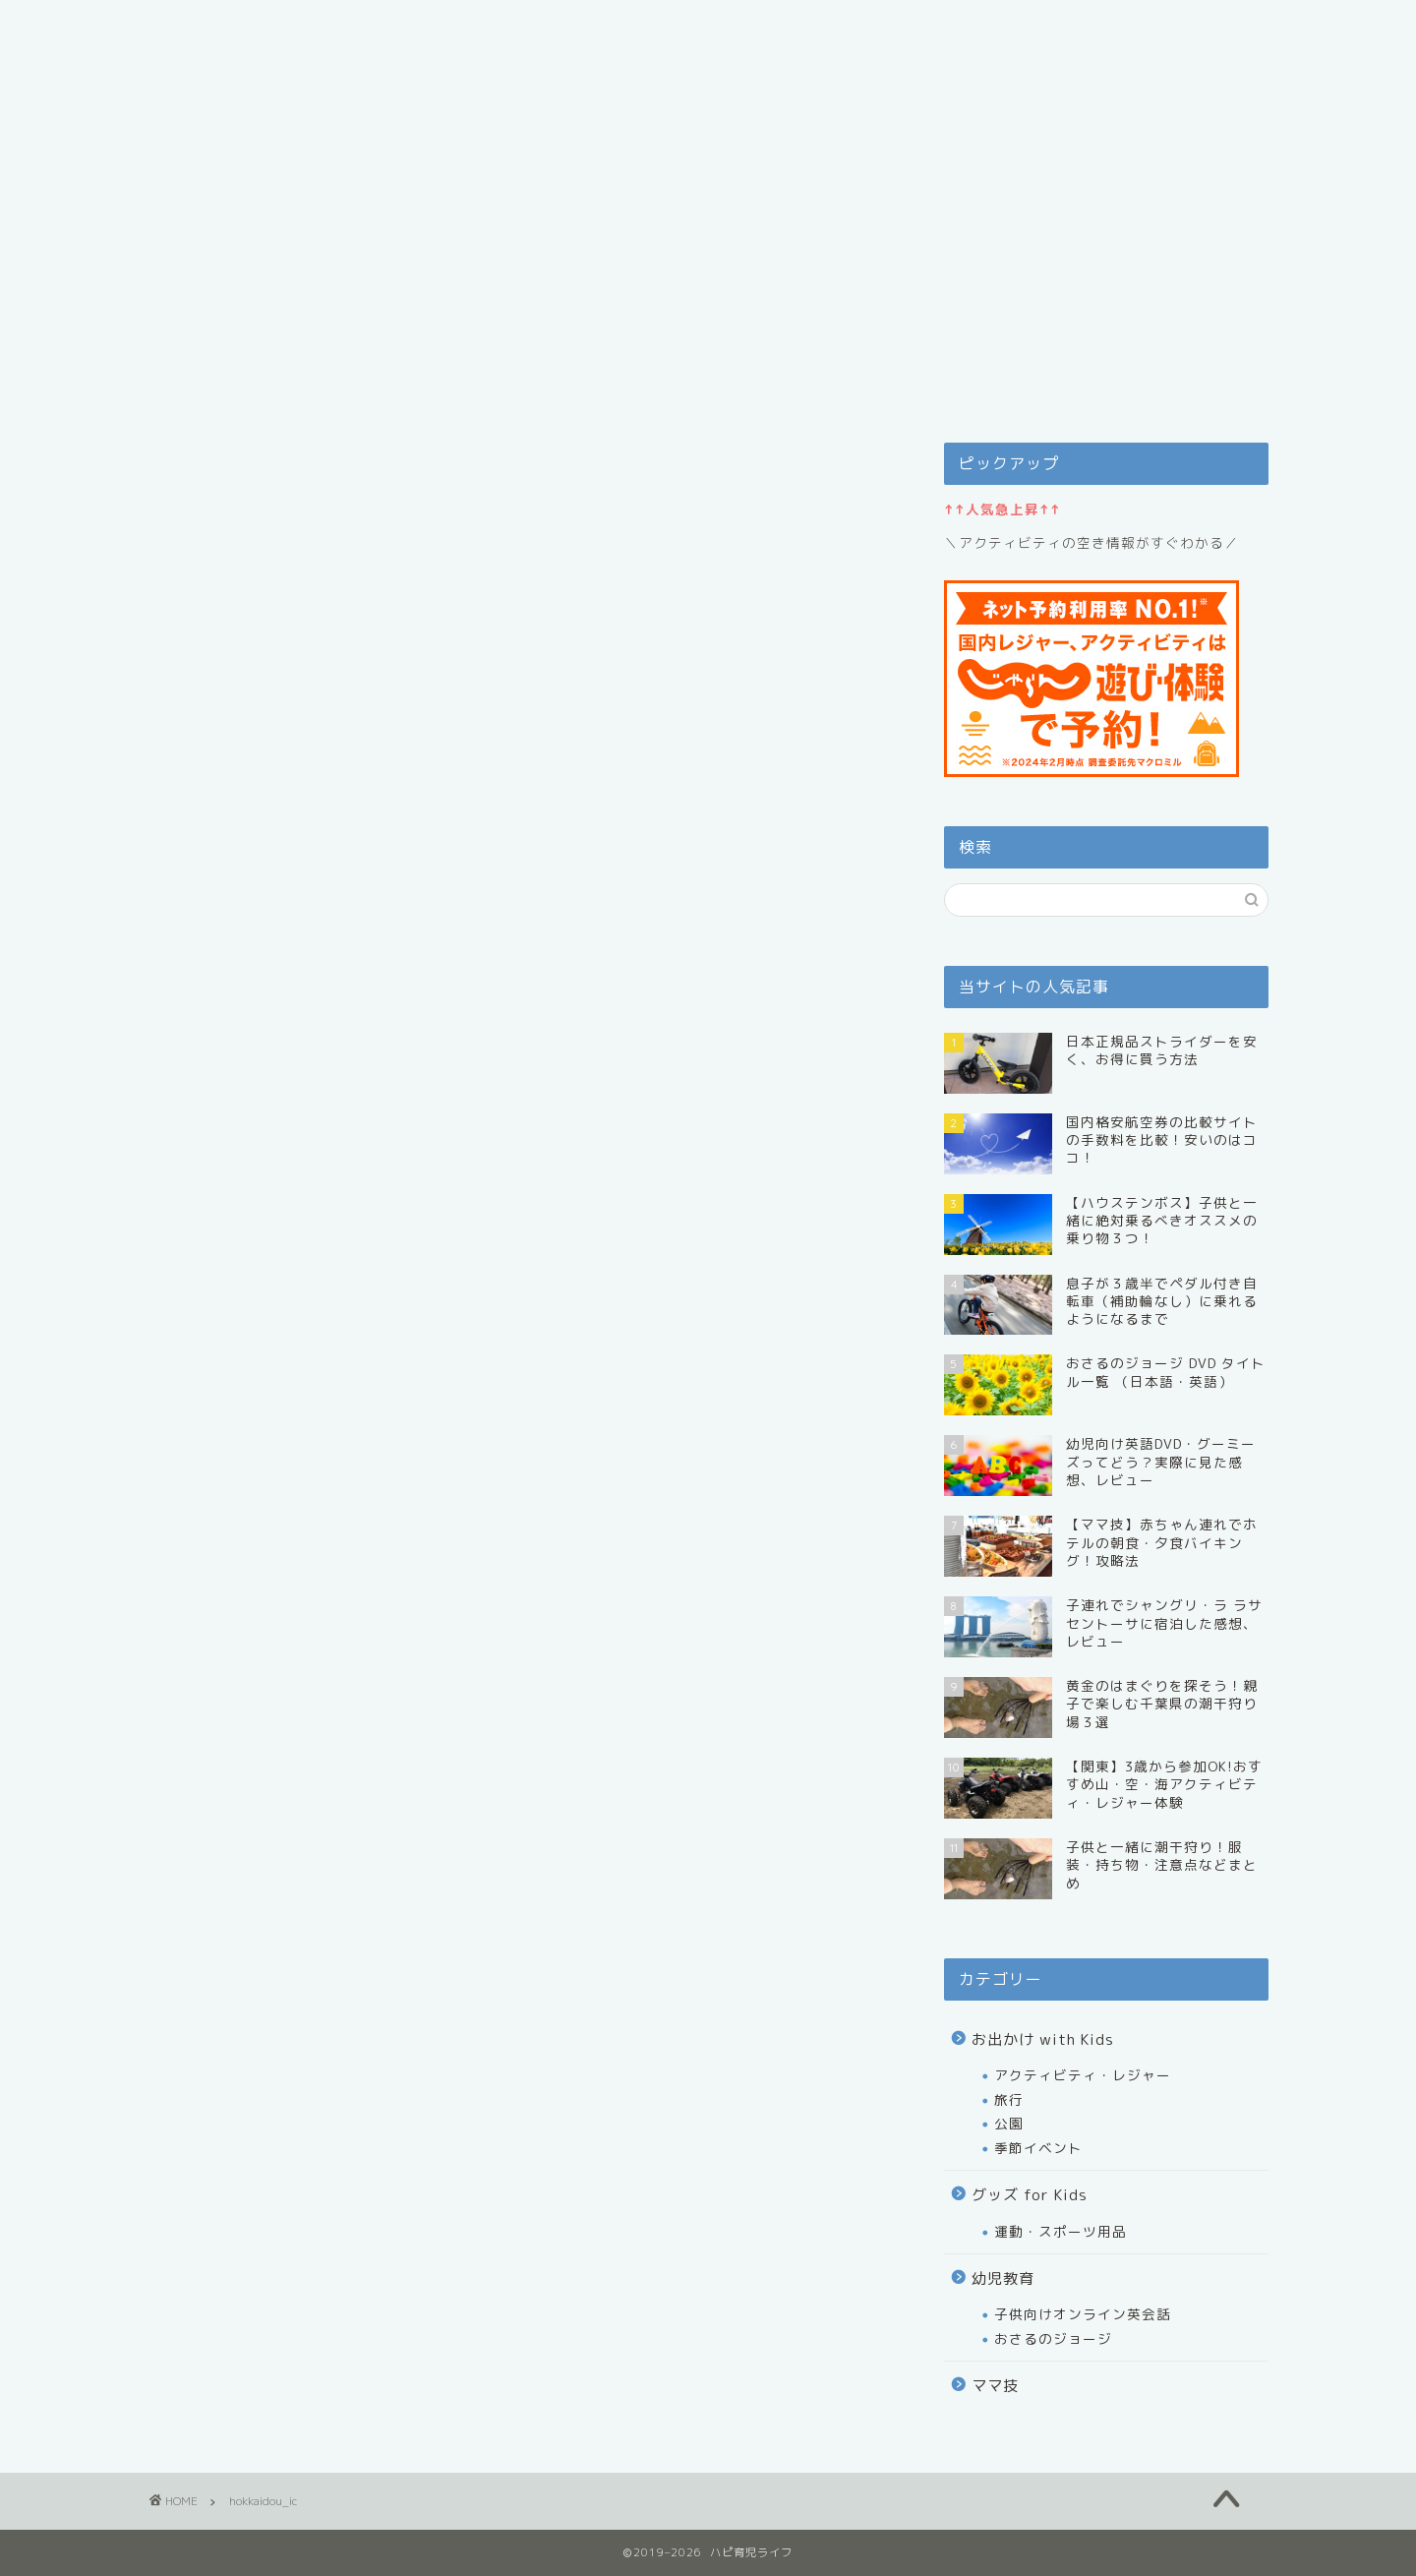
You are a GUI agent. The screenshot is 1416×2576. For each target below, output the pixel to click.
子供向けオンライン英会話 (1082, 2314)
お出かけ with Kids (1043, 2039)
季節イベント (1038, 2147)
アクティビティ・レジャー (1082, 2075)
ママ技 (995, 2385)
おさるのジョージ (1053, 2338)
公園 (1009, 2123)
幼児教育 (1003, 2278)
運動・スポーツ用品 (1060, 2231)
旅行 (1009, 2099)
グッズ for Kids (1030, 2195)
